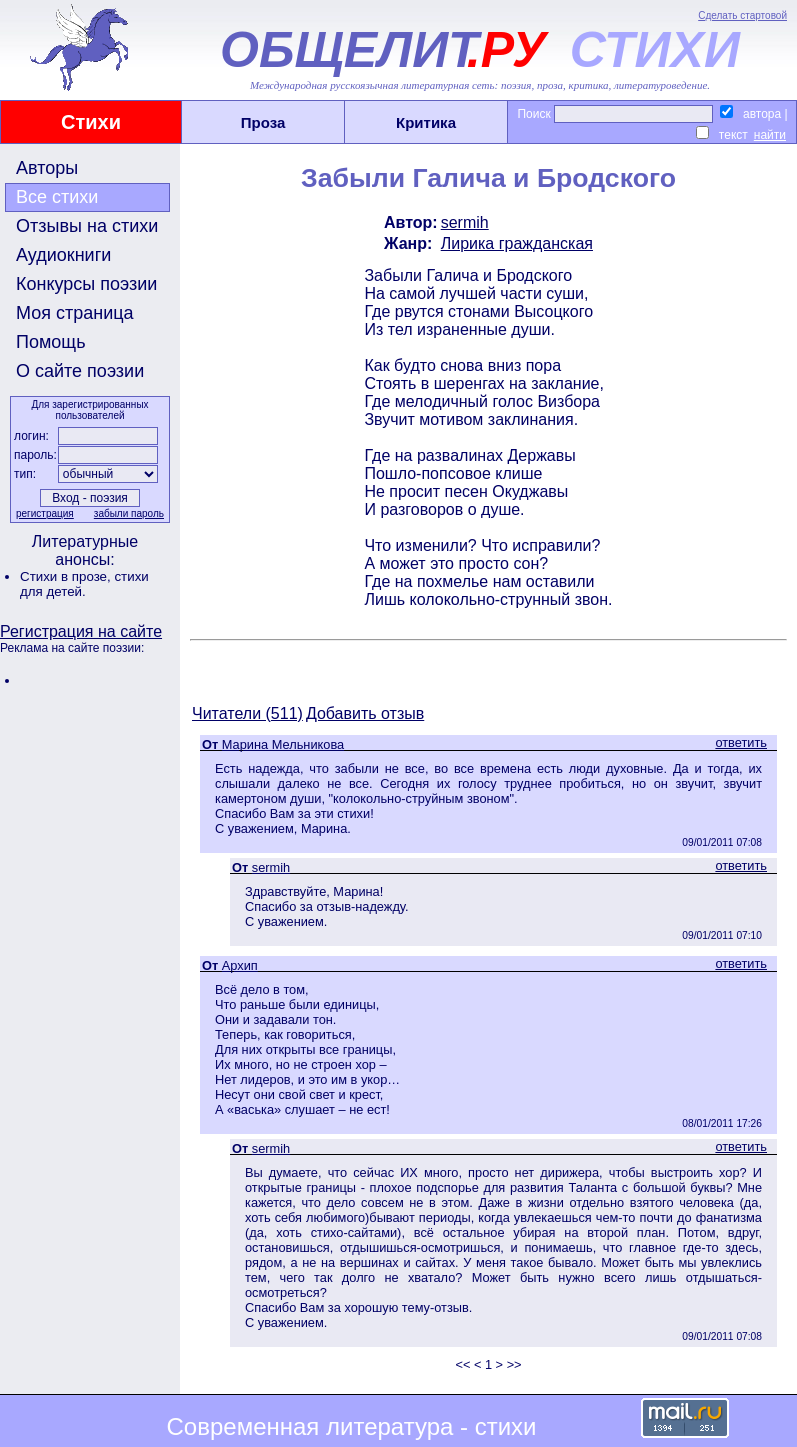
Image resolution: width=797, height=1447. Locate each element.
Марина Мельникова (283, 744)
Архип (240, 965)
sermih (465, 222)
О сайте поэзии (80, 371)
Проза (263, 122)
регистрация (45, 513)
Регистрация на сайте (81, 631)
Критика (426, 122)
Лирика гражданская (517, 243)
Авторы (47, 168)
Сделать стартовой (742, 15)
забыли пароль (129, 513)
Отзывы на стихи (87, 226)
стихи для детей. (84, 584)
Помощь (51, 342)
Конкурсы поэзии (86, 284)
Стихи (91, 122)
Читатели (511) (247, 713)
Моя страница (75, 313)
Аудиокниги (63, 255)
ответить (741, 742)
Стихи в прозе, (67, 576)
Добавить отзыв (365, 713)
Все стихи (57, 197)
